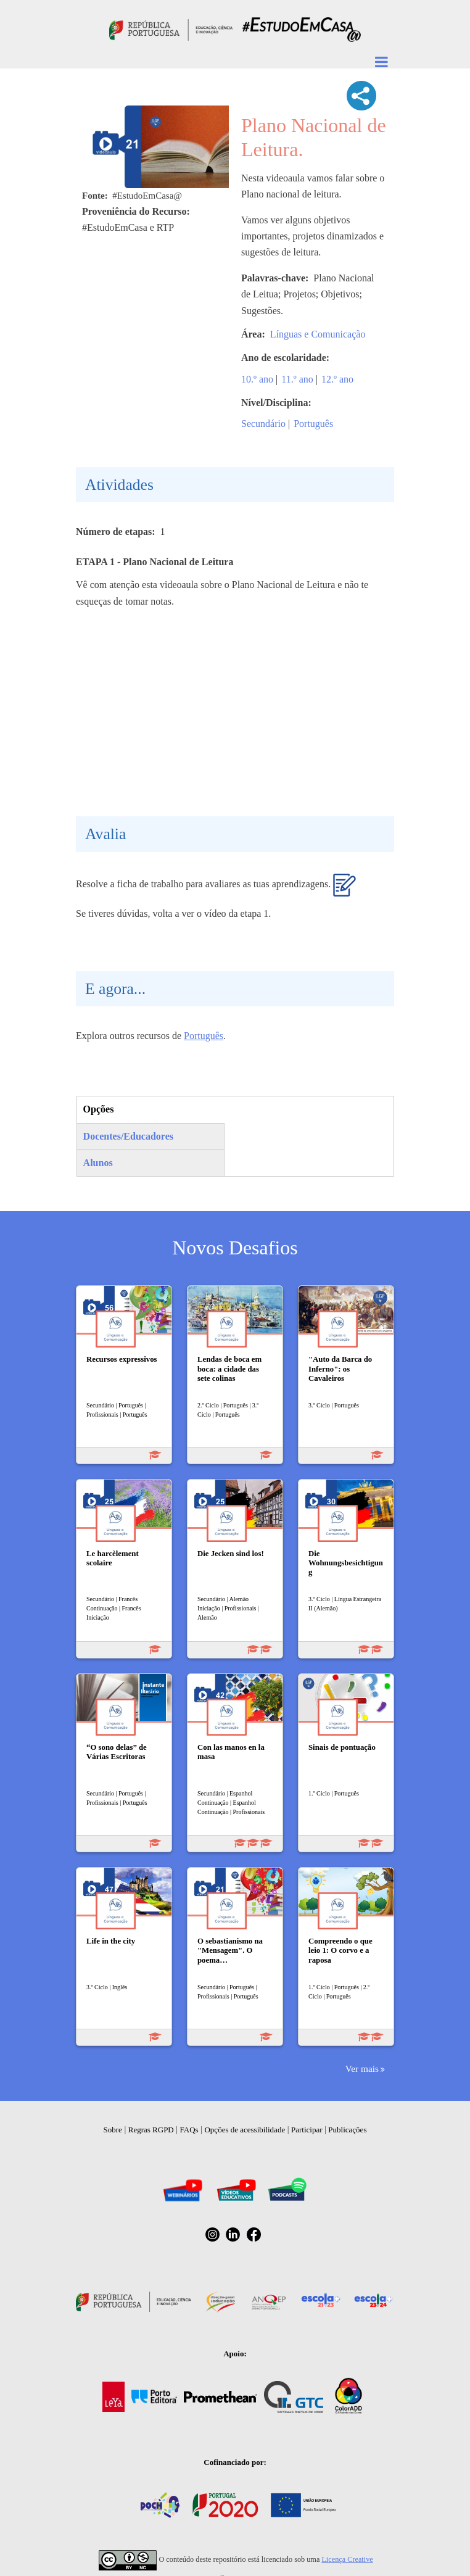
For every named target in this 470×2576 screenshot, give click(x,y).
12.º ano (337, 379)
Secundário (263, 423)
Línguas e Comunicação (318, 334)
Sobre (113, 2129)
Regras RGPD (151, 2129)
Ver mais (362, 2068)
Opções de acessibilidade (244, 2129)
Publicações (347, 2129)
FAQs (189, 2129)
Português (313, 423)
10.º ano (257, 379)
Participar (307, 2129)
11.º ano (297, 379)
